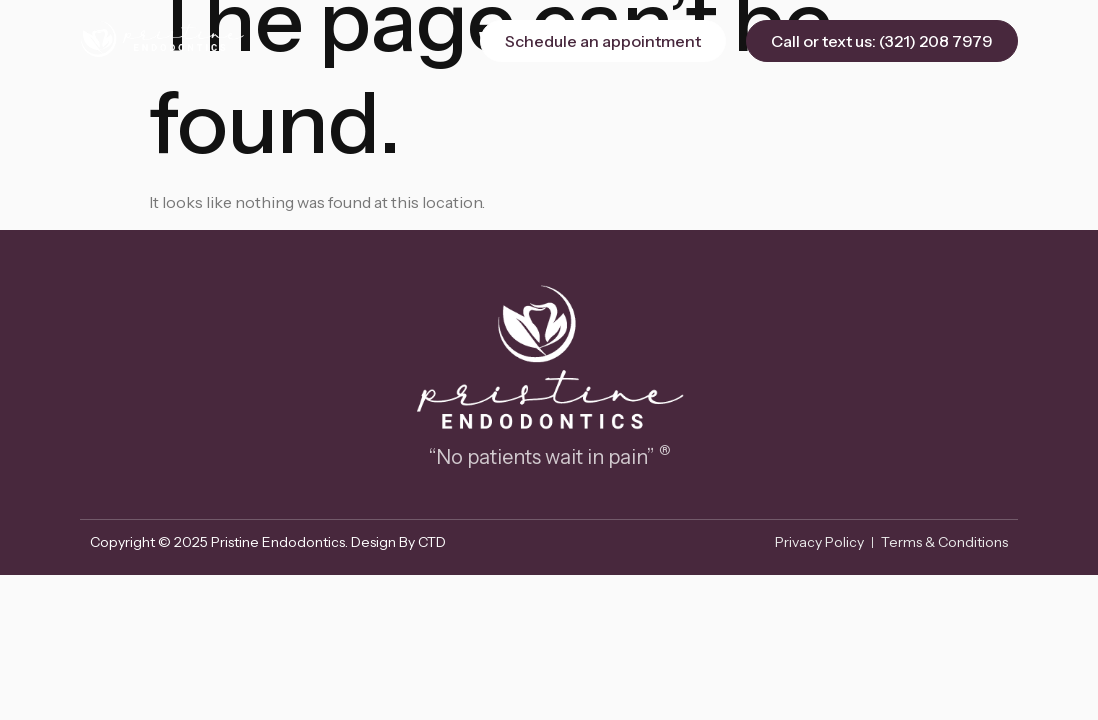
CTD (432, 542)
